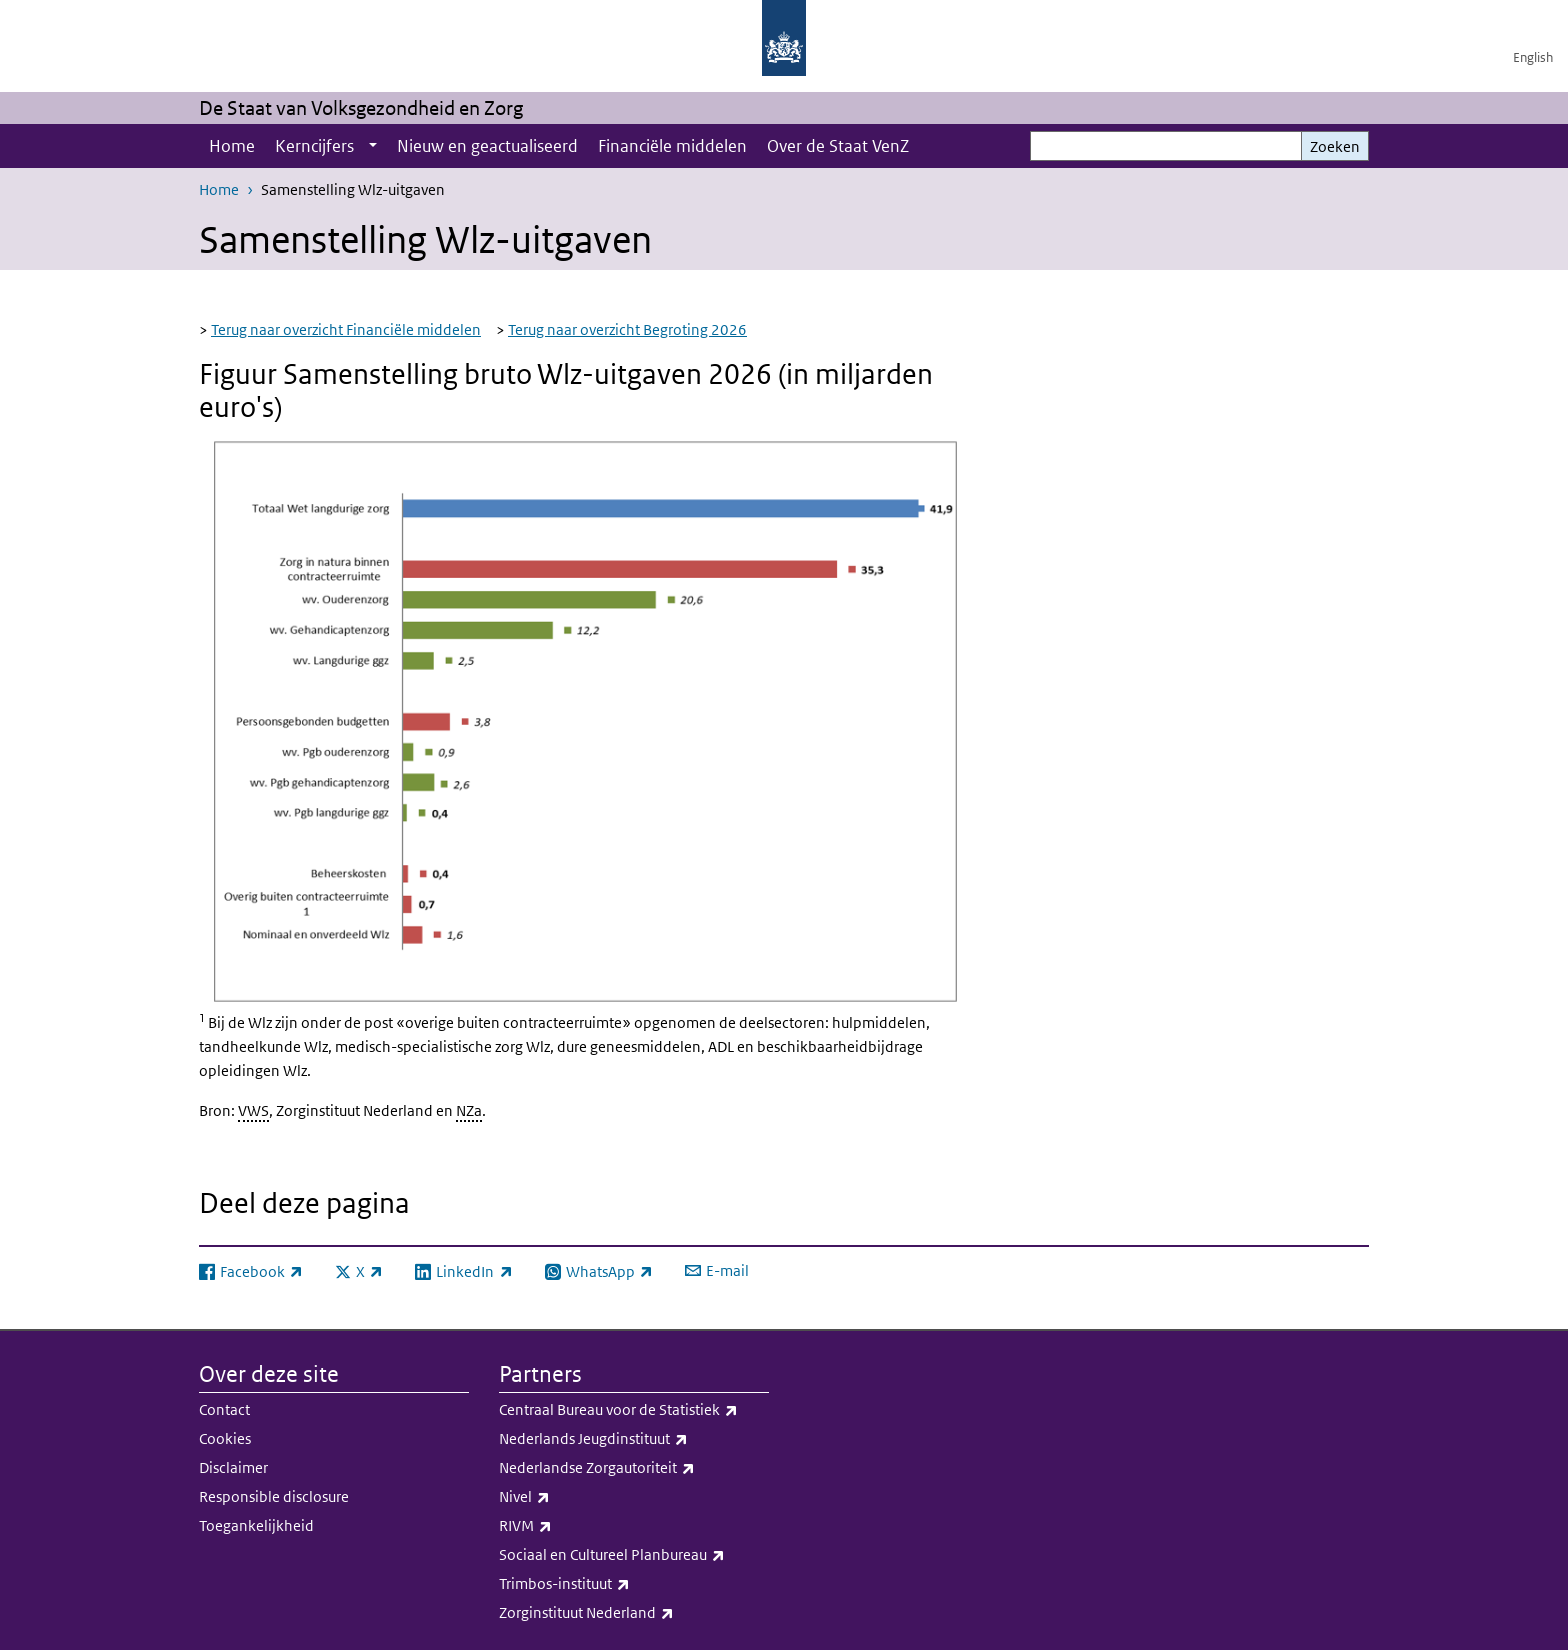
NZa (469, 1110)
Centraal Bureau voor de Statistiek (634, 1410)
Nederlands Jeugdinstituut (634, 1439)
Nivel (634, 1497)
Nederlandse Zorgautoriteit (634, 1468)
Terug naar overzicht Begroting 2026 (627, 329)
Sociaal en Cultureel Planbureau (634, 1555)
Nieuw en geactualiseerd (487, 146)
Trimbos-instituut (634, 1584)
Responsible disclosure (274, 1496)
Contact (224, 1409)
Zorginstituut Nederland (634, 1613)
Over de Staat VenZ (838, 146)
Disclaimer (233, 1467)
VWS (253, 1110)
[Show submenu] (373, 146)
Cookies (225, 1438)
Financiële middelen (672, 146)
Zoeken (1335, 146)
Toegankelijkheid (256, 1525)
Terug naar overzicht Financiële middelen (346, 329)
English (1533, 57)
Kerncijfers (314, 146)
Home (232, 146)
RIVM (634, 1526)
